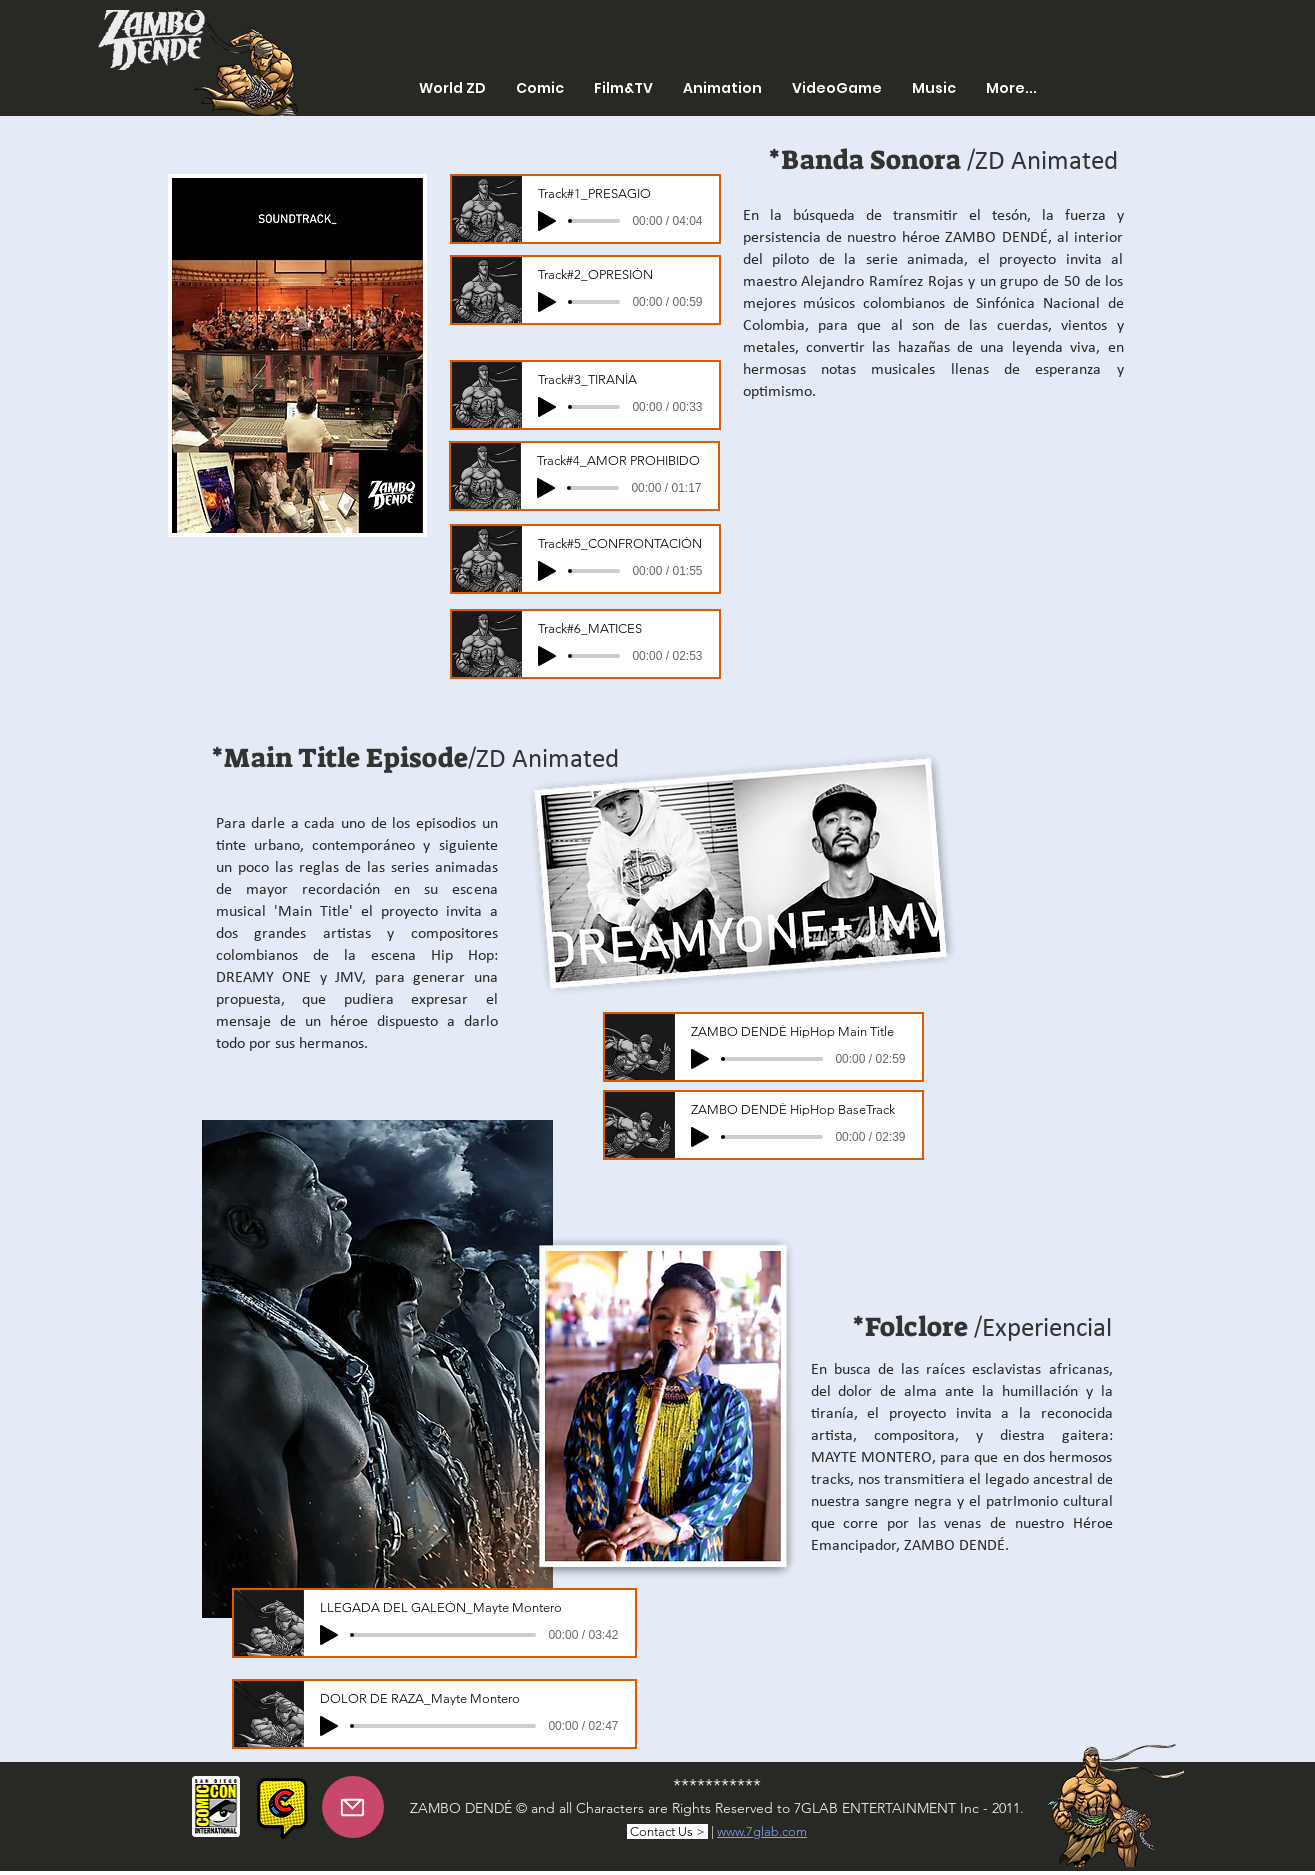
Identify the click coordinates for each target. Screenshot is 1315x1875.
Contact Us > (667, 1831)
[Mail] (353, 1807)
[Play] (547, 221)
